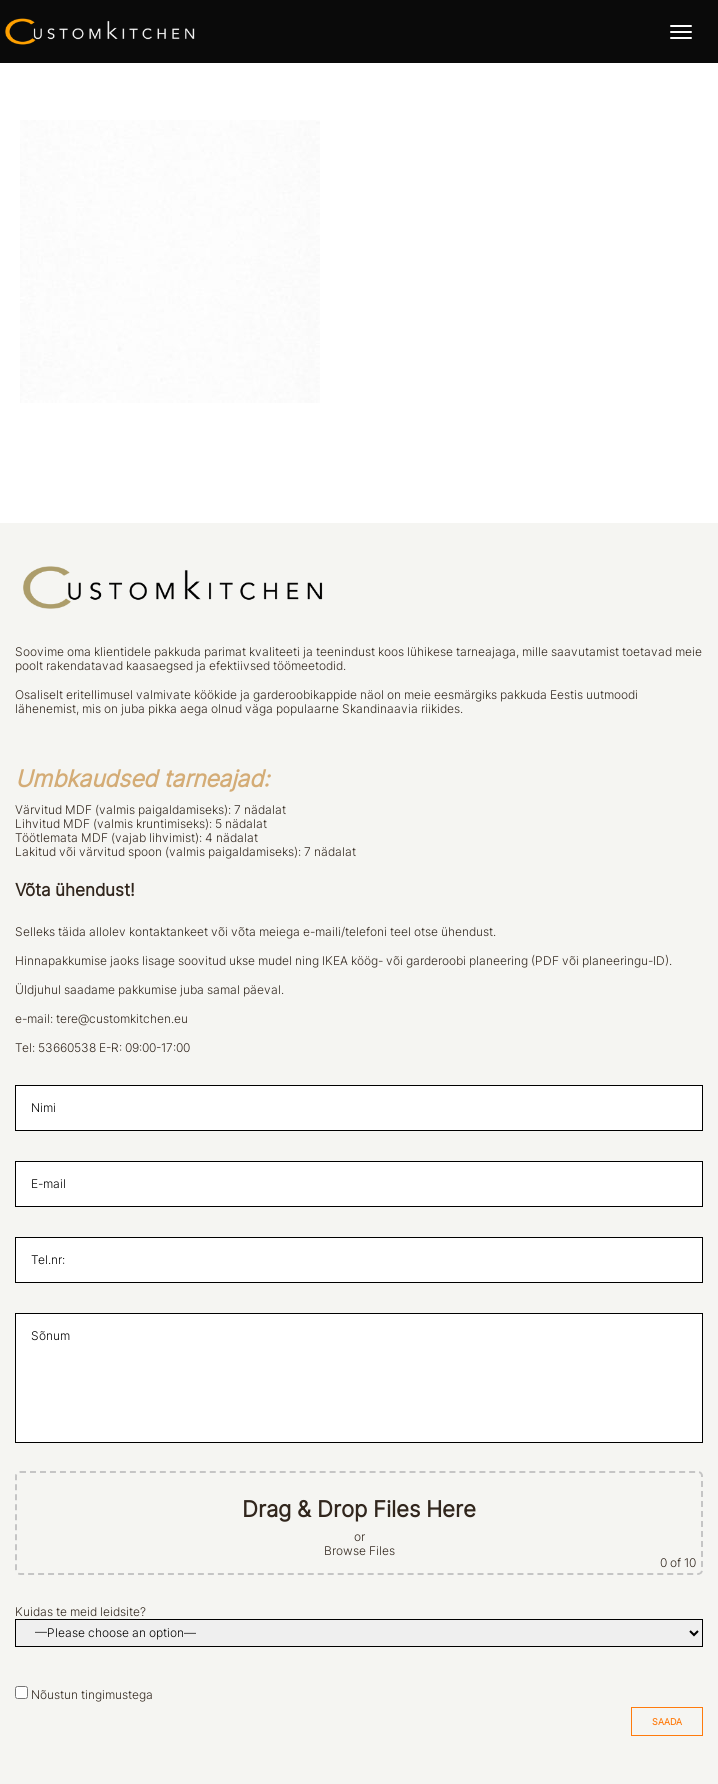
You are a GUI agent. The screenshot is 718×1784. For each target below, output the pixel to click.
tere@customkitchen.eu (122, 1019)
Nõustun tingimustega (92, 1695)
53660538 (67, 1048)
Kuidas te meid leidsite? (80, 1612)
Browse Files (359, 1551)
